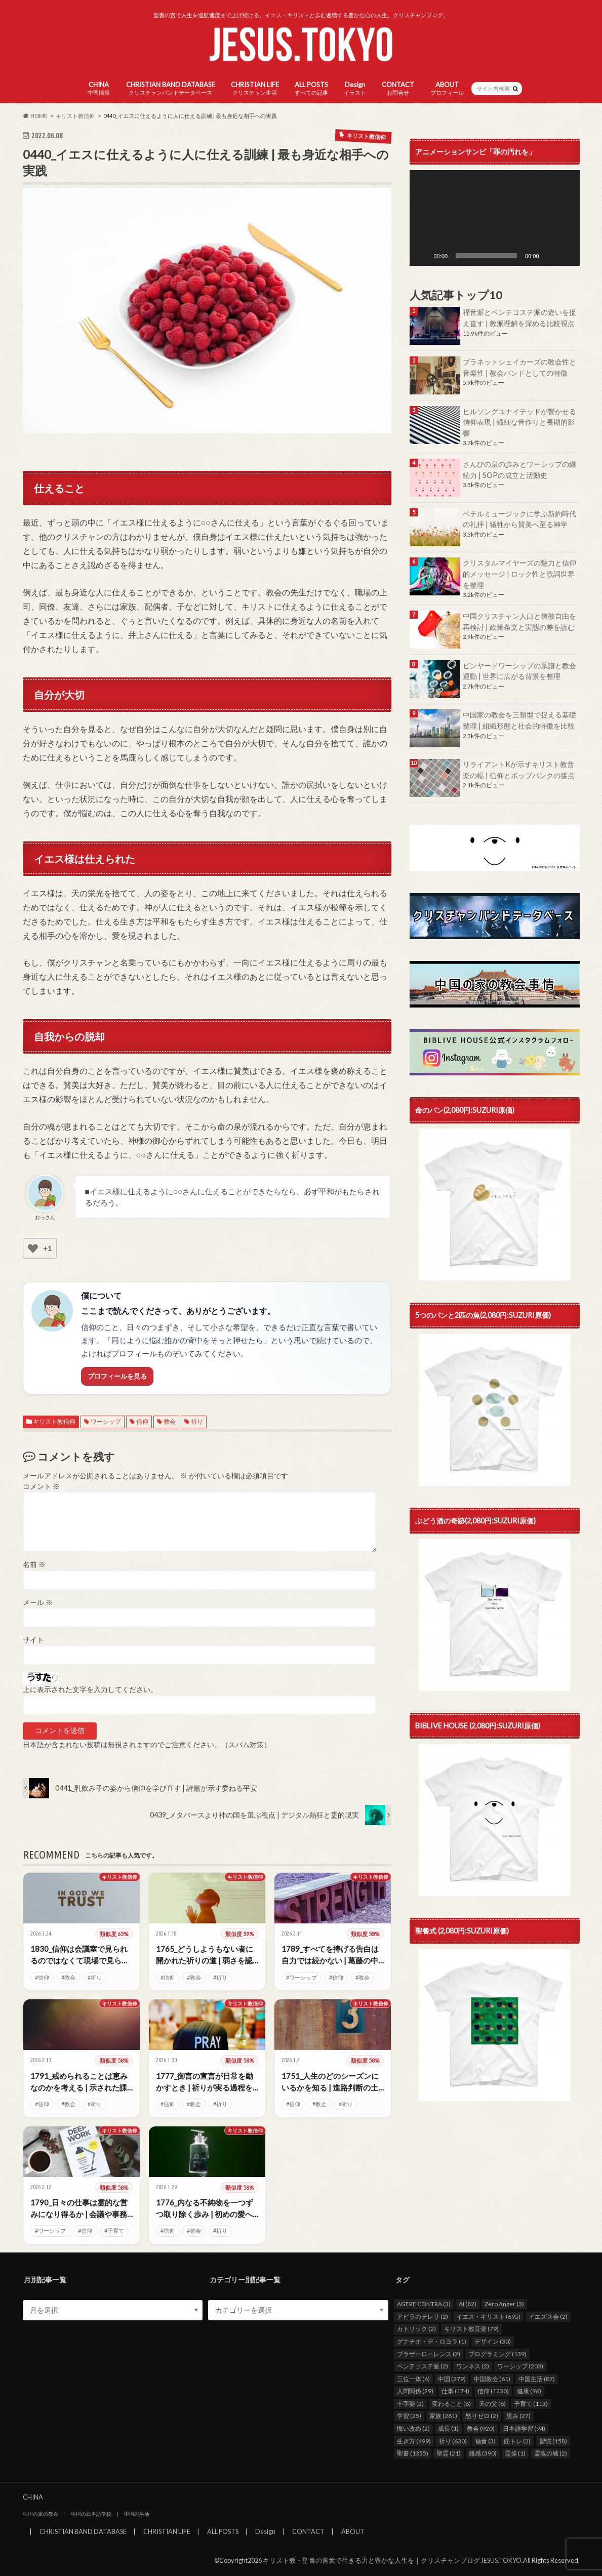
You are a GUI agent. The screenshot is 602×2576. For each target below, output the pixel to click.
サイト (33, 1640)
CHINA (99, 88)
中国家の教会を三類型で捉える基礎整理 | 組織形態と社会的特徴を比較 (519, 720)
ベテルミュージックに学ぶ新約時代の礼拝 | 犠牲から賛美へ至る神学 (519, 519)
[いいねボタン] (33, 1248)
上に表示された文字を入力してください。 (90, 1689)
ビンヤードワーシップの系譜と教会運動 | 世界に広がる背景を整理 (519, 671)
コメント (41, 1486)
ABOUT (447, 88)
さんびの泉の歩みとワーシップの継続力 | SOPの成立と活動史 (519, 469)
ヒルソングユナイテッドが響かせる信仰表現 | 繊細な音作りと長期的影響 (519, 422)
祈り (197, 1421)
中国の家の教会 (40, 2514)
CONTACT (398, 88)
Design (355, 88)
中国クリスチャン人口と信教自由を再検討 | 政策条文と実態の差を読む (519, 621)
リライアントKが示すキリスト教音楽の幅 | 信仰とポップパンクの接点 (519, 770)
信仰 (142, 1421)
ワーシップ (106, 1421)
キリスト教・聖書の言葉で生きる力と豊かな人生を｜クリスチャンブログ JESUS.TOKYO (392, 2560)
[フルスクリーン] (566, 256)
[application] (495, 218)
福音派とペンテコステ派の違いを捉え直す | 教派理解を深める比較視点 (519, 318)
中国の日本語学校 (91, 2514)
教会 (170, 1421)
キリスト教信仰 (54, 1421)
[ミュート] (550, 256)
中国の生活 (136, 2514)
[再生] (423, 256)
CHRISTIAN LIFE (255, 88)
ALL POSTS (311, 88)
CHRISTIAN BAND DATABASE (170, 88)
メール (38, 1602)
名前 (34, 1564)
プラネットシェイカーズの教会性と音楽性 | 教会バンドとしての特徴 (519, 367)
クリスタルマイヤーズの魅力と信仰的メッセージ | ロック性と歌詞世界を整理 (519, 573)
